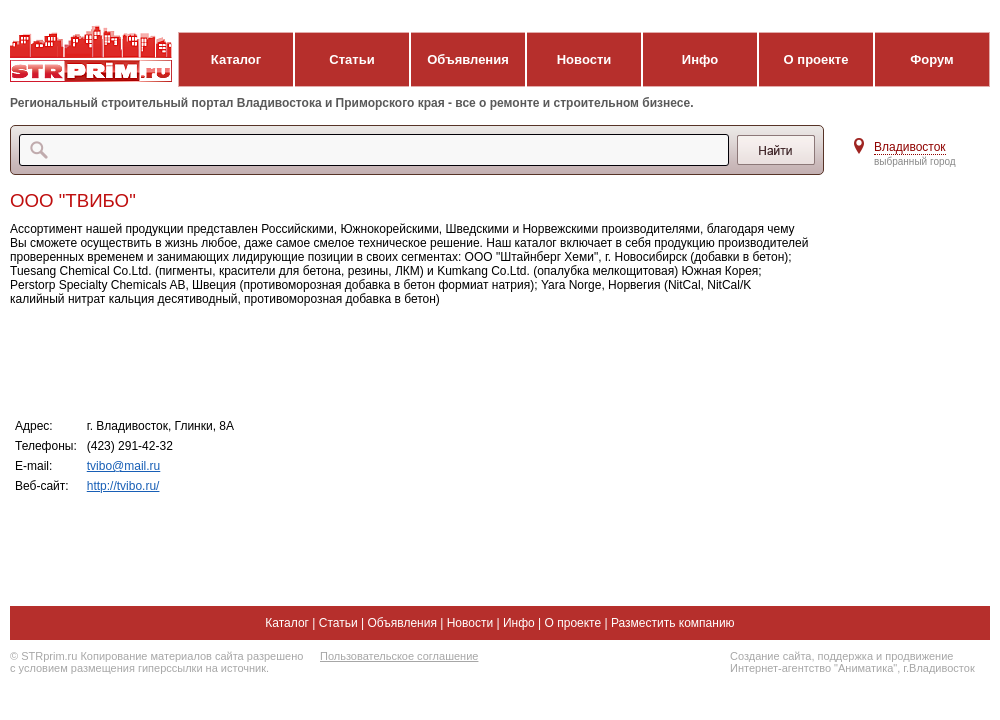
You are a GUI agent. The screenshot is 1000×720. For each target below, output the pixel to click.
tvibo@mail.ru (124, 466)
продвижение (919, 656)
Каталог (236, 59)
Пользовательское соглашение (399, 656)
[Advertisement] (409, 361)
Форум (931, 59)
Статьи (351, 59)
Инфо (700, 59)
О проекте (816, 59)
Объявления (468, 59)
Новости (584, 59)
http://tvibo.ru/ (123, 486)
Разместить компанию (673, 623)
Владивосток (910, 147)
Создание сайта (770, 656)
